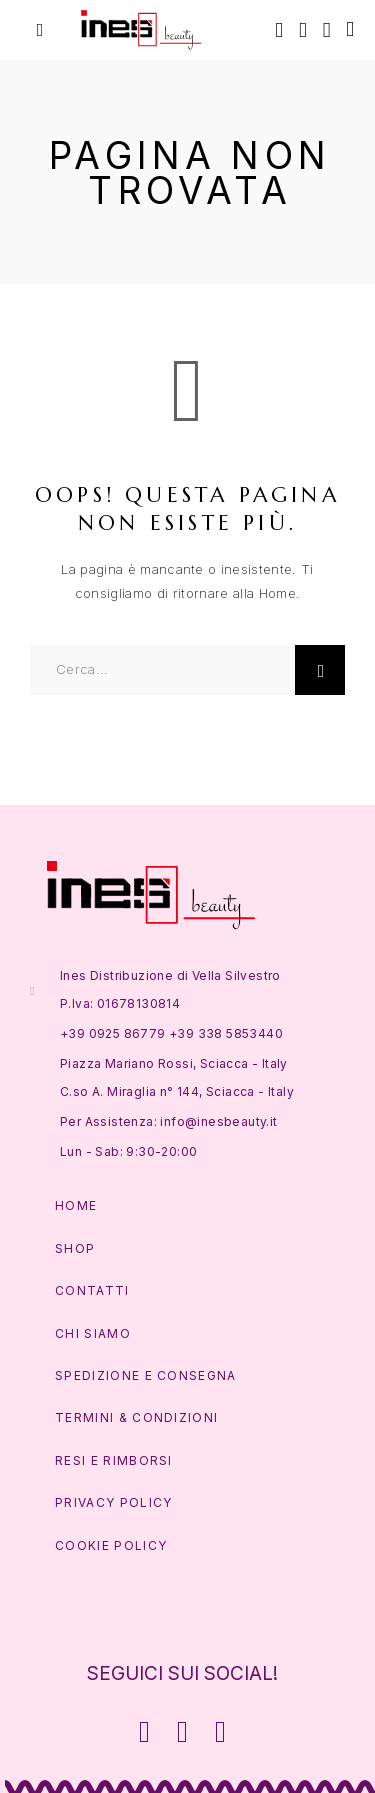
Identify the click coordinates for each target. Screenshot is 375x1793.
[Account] (303, 29)
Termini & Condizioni (136, 1417)
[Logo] (141, 30)
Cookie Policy (111, 1545)
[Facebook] (145, 1732)
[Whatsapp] (220, 1732)
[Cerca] (279, 29)
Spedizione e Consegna (146, 1375)
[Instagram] (183, 1732)
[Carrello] (350, 28)
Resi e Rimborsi (114, 1460)
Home (76, 1205)
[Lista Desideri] (327, 29)
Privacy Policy (113, 1502)
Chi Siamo (93, 1333)
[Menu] (40, 30)
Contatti (92, 1290)
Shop (75, 1248)
